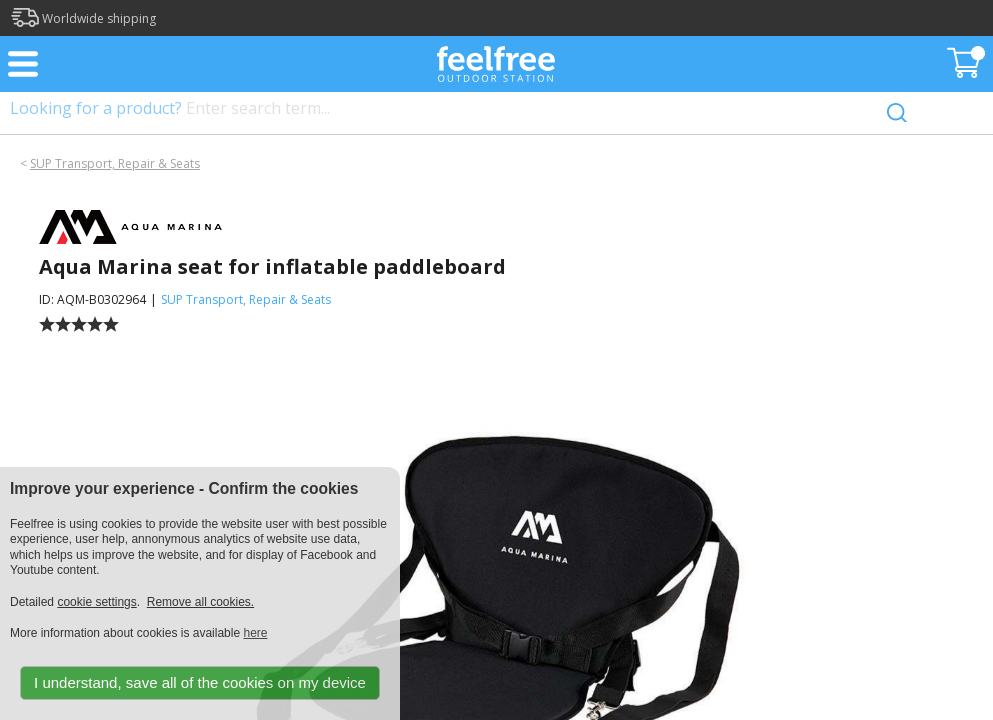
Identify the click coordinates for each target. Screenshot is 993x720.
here (255, 633)
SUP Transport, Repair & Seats (115, 163)
